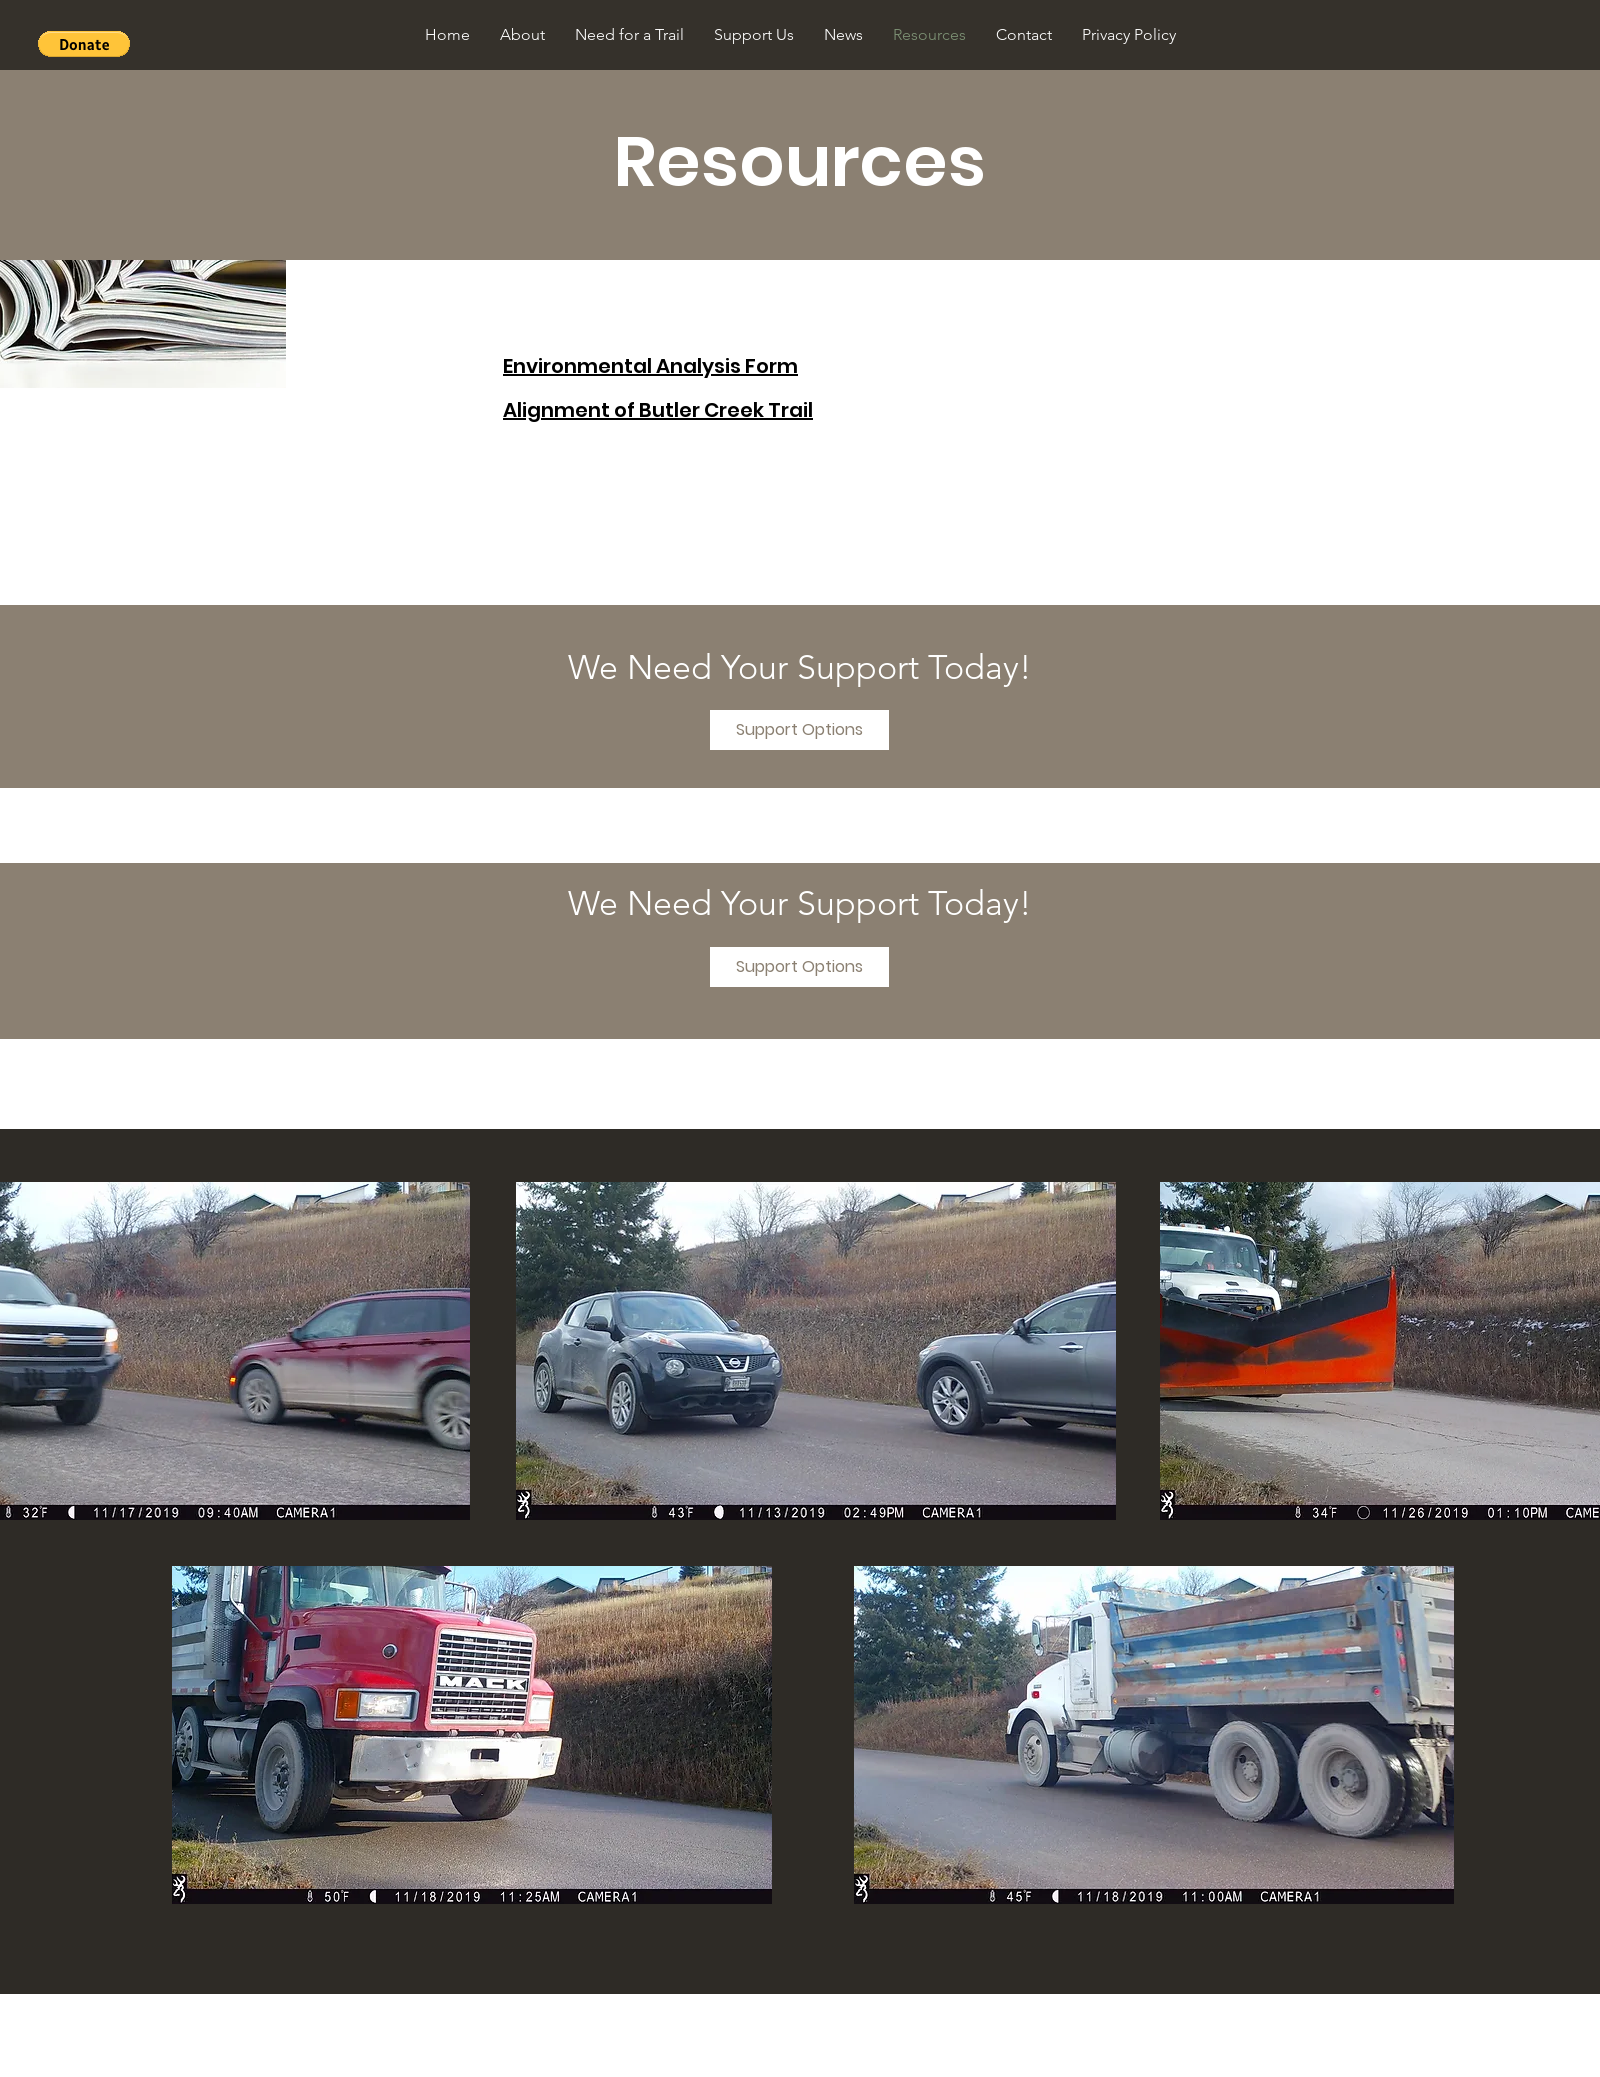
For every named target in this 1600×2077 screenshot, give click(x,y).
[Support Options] (799, 730)
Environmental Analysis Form (650, 366)
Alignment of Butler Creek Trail (658, 410)
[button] (84, 44)
